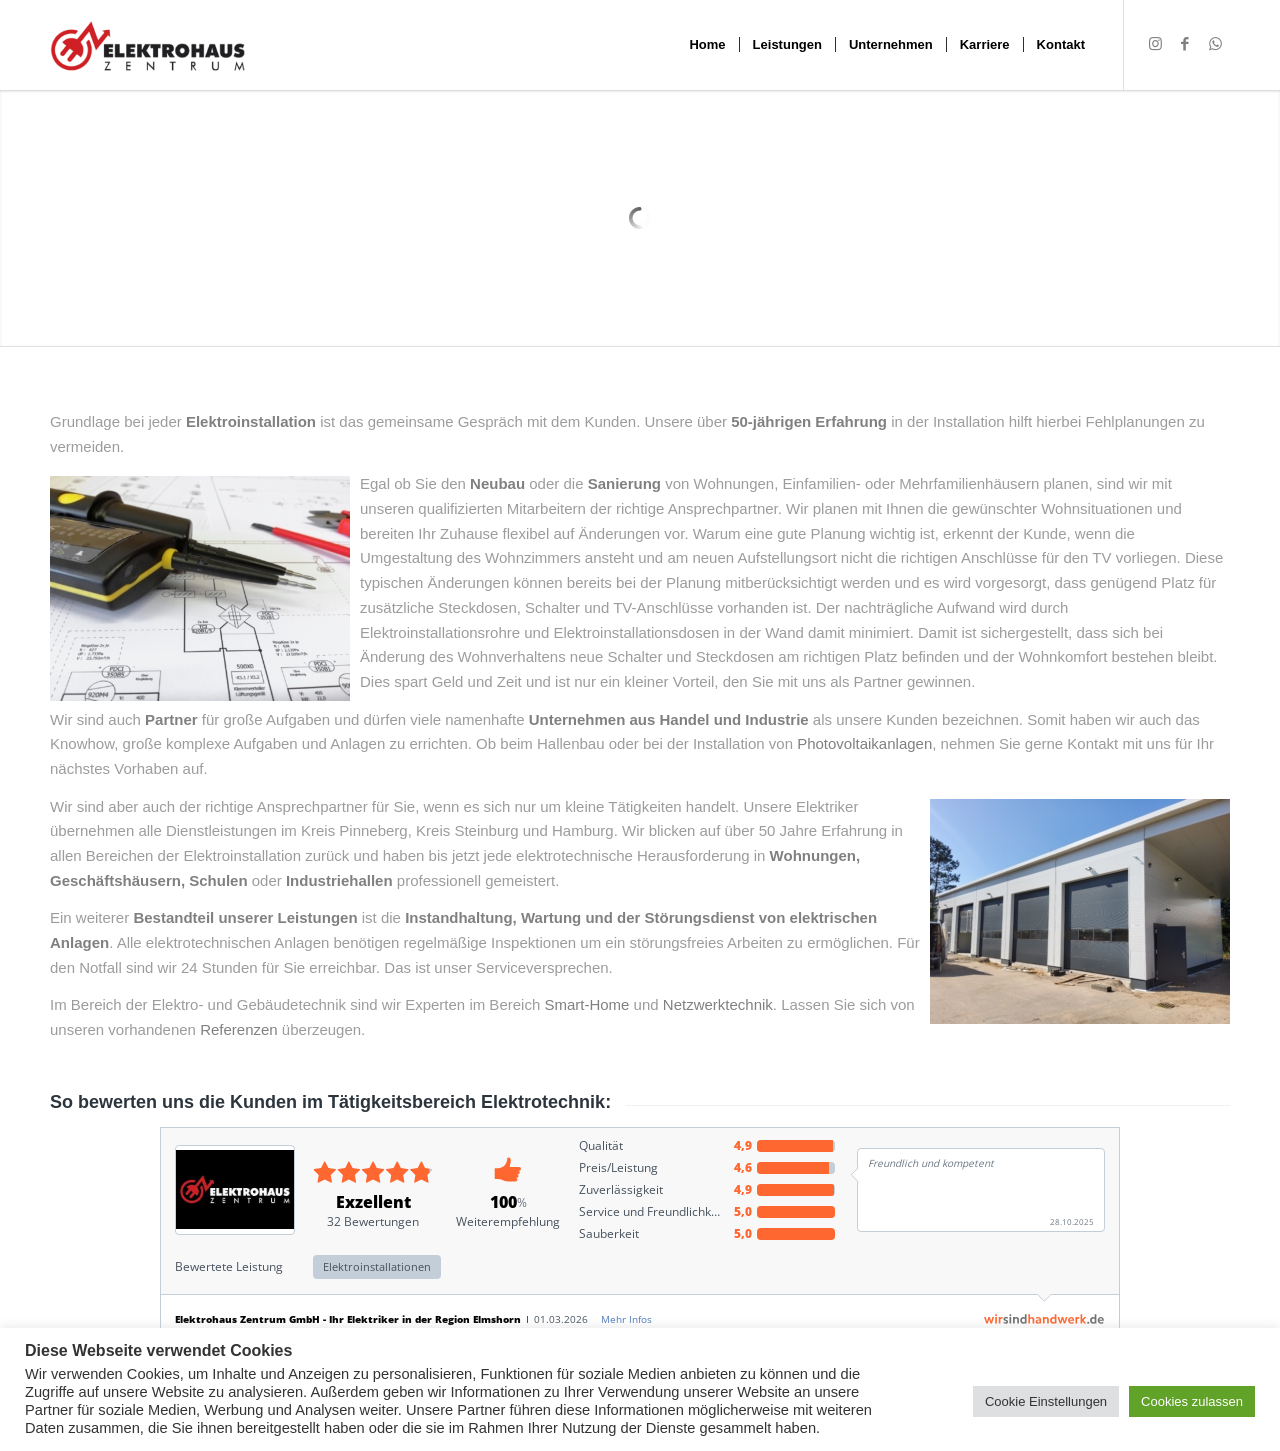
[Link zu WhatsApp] (1215, 44)
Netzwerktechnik (718, 1004)
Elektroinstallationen (377, 1266)
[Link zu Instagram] (1155, 44)
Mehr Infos (626, 1319)
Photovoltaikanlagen (864, 743)
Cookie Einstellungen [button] (1046, 1401)
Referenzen (239, 1029)
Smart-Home (586, 1004)
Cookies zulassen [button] (1192, 1401)
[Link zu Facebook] (1185, 44)
